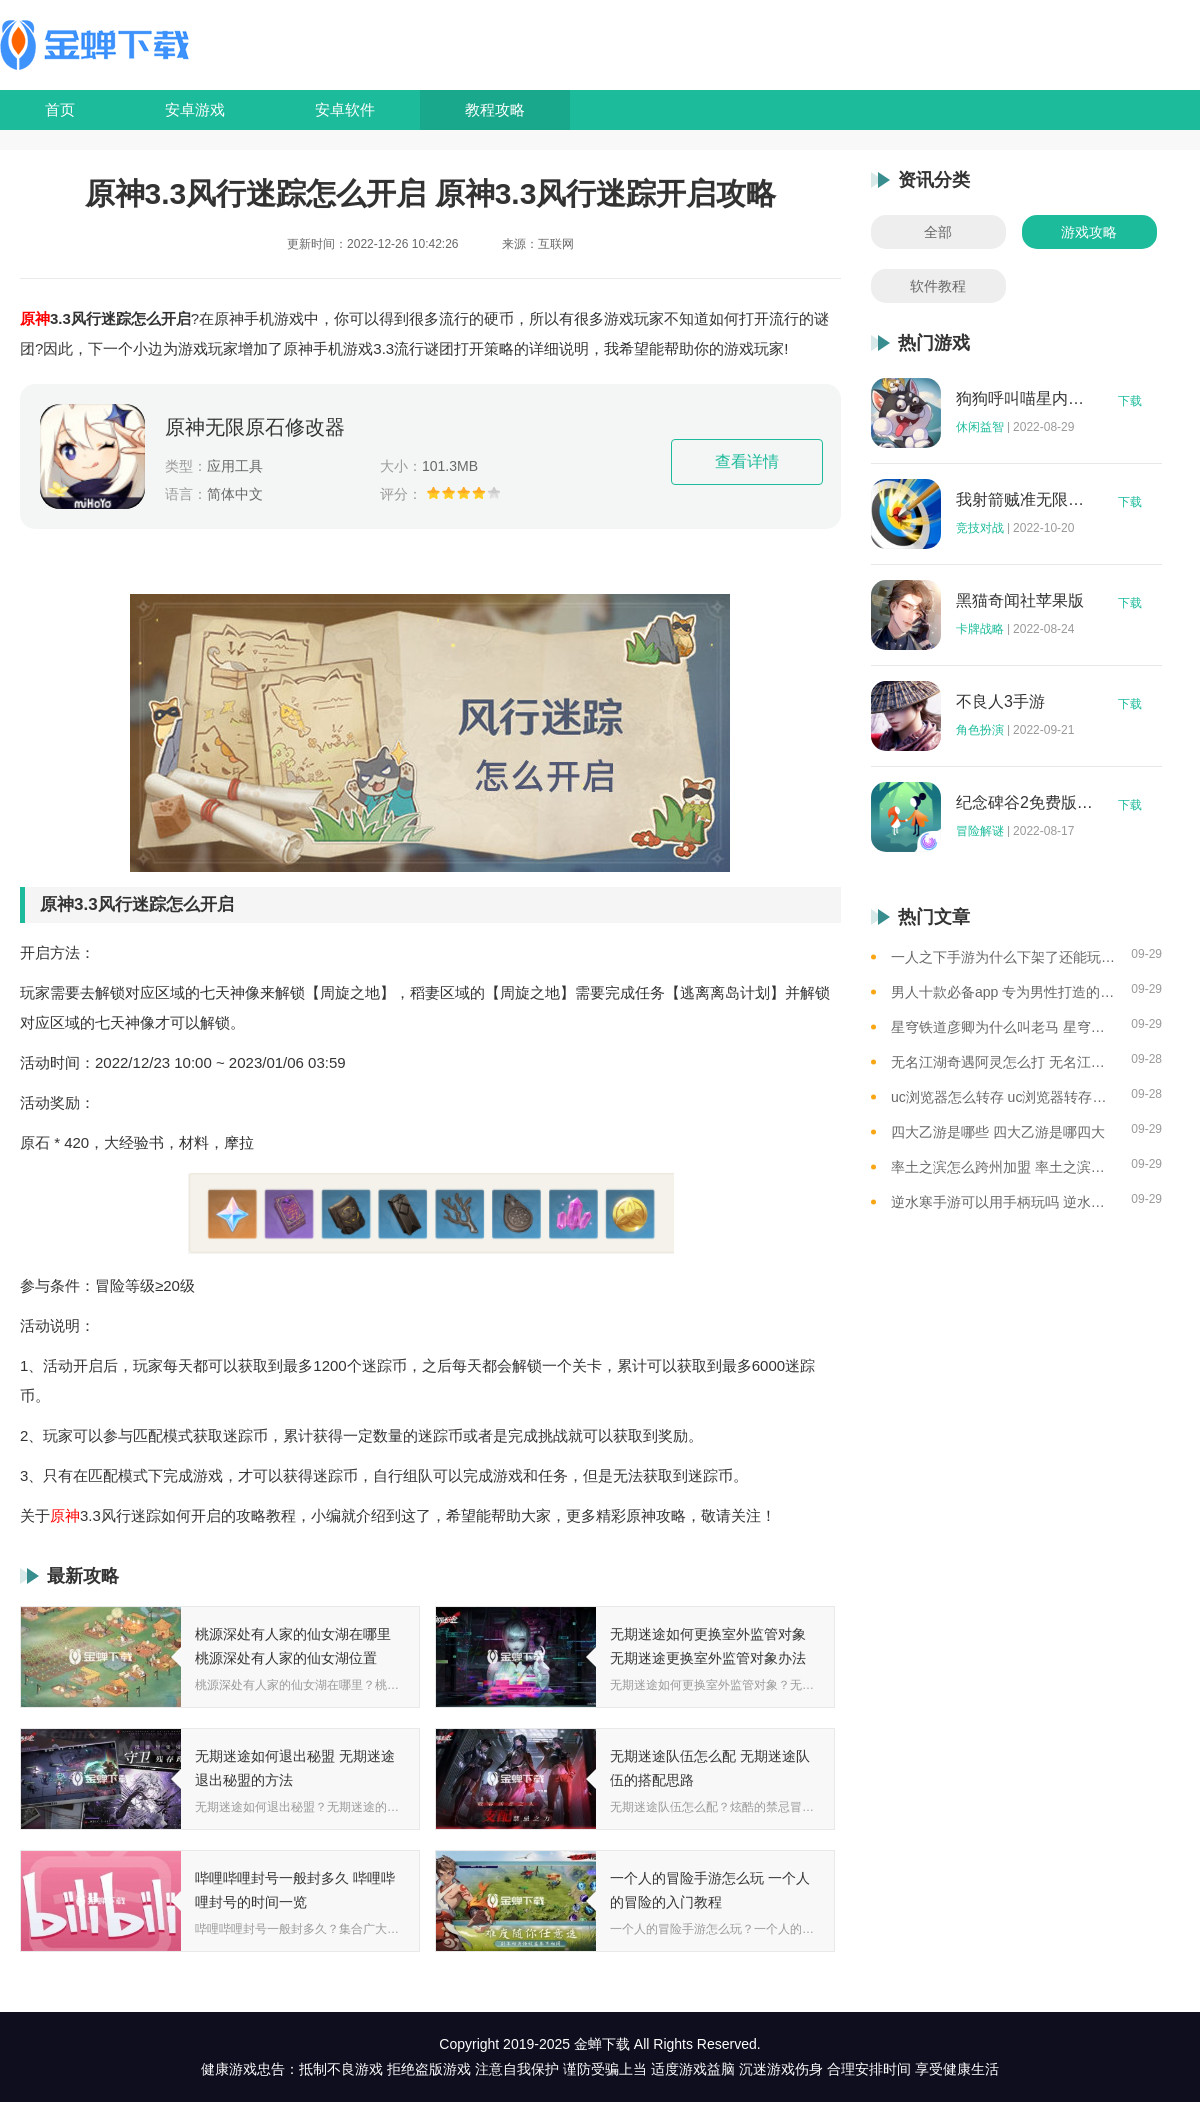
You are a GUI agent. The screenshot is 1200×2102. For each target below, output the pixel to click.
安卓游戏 (195, 109)
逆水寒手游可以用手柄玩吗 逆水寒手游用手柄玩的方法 (1003, 1202)
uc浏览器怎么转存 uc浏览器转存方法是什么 (1003, 1097)
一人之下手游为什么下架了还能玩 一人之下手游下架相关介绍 (1003, 957)
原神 (35, 318)
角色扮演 (980, 730)
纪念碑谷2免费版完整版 (1025, 803)
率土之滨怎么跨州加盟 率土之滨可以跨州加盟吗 (1003, 1167)
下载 (1130, 401)
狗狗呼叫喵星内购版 (1025, 399)
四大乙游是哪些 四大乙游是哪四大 (998, 1132)
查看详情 (747, 461)
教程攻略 (495, 109)
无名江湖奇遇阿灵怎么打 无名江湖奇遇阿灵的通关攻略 (1003, 1062)
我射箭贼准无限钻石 (1025, 500)
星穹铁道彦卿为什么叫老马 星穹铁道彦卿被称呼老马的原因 (1003, 1027)
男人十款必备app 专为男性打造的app (1003, 992)
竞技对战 (980, 528)
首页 (60, 109)
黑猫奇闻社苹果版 (1020, 601)
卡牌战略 (980, 629)
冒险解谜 (980, 831)
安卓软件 (345, 109)
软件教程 (938, 286)
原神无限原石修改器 (255, 427)
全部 (938, 232)
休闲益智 (980, 427)
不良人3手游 (1000, 702)
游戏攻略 (1089, 232)
